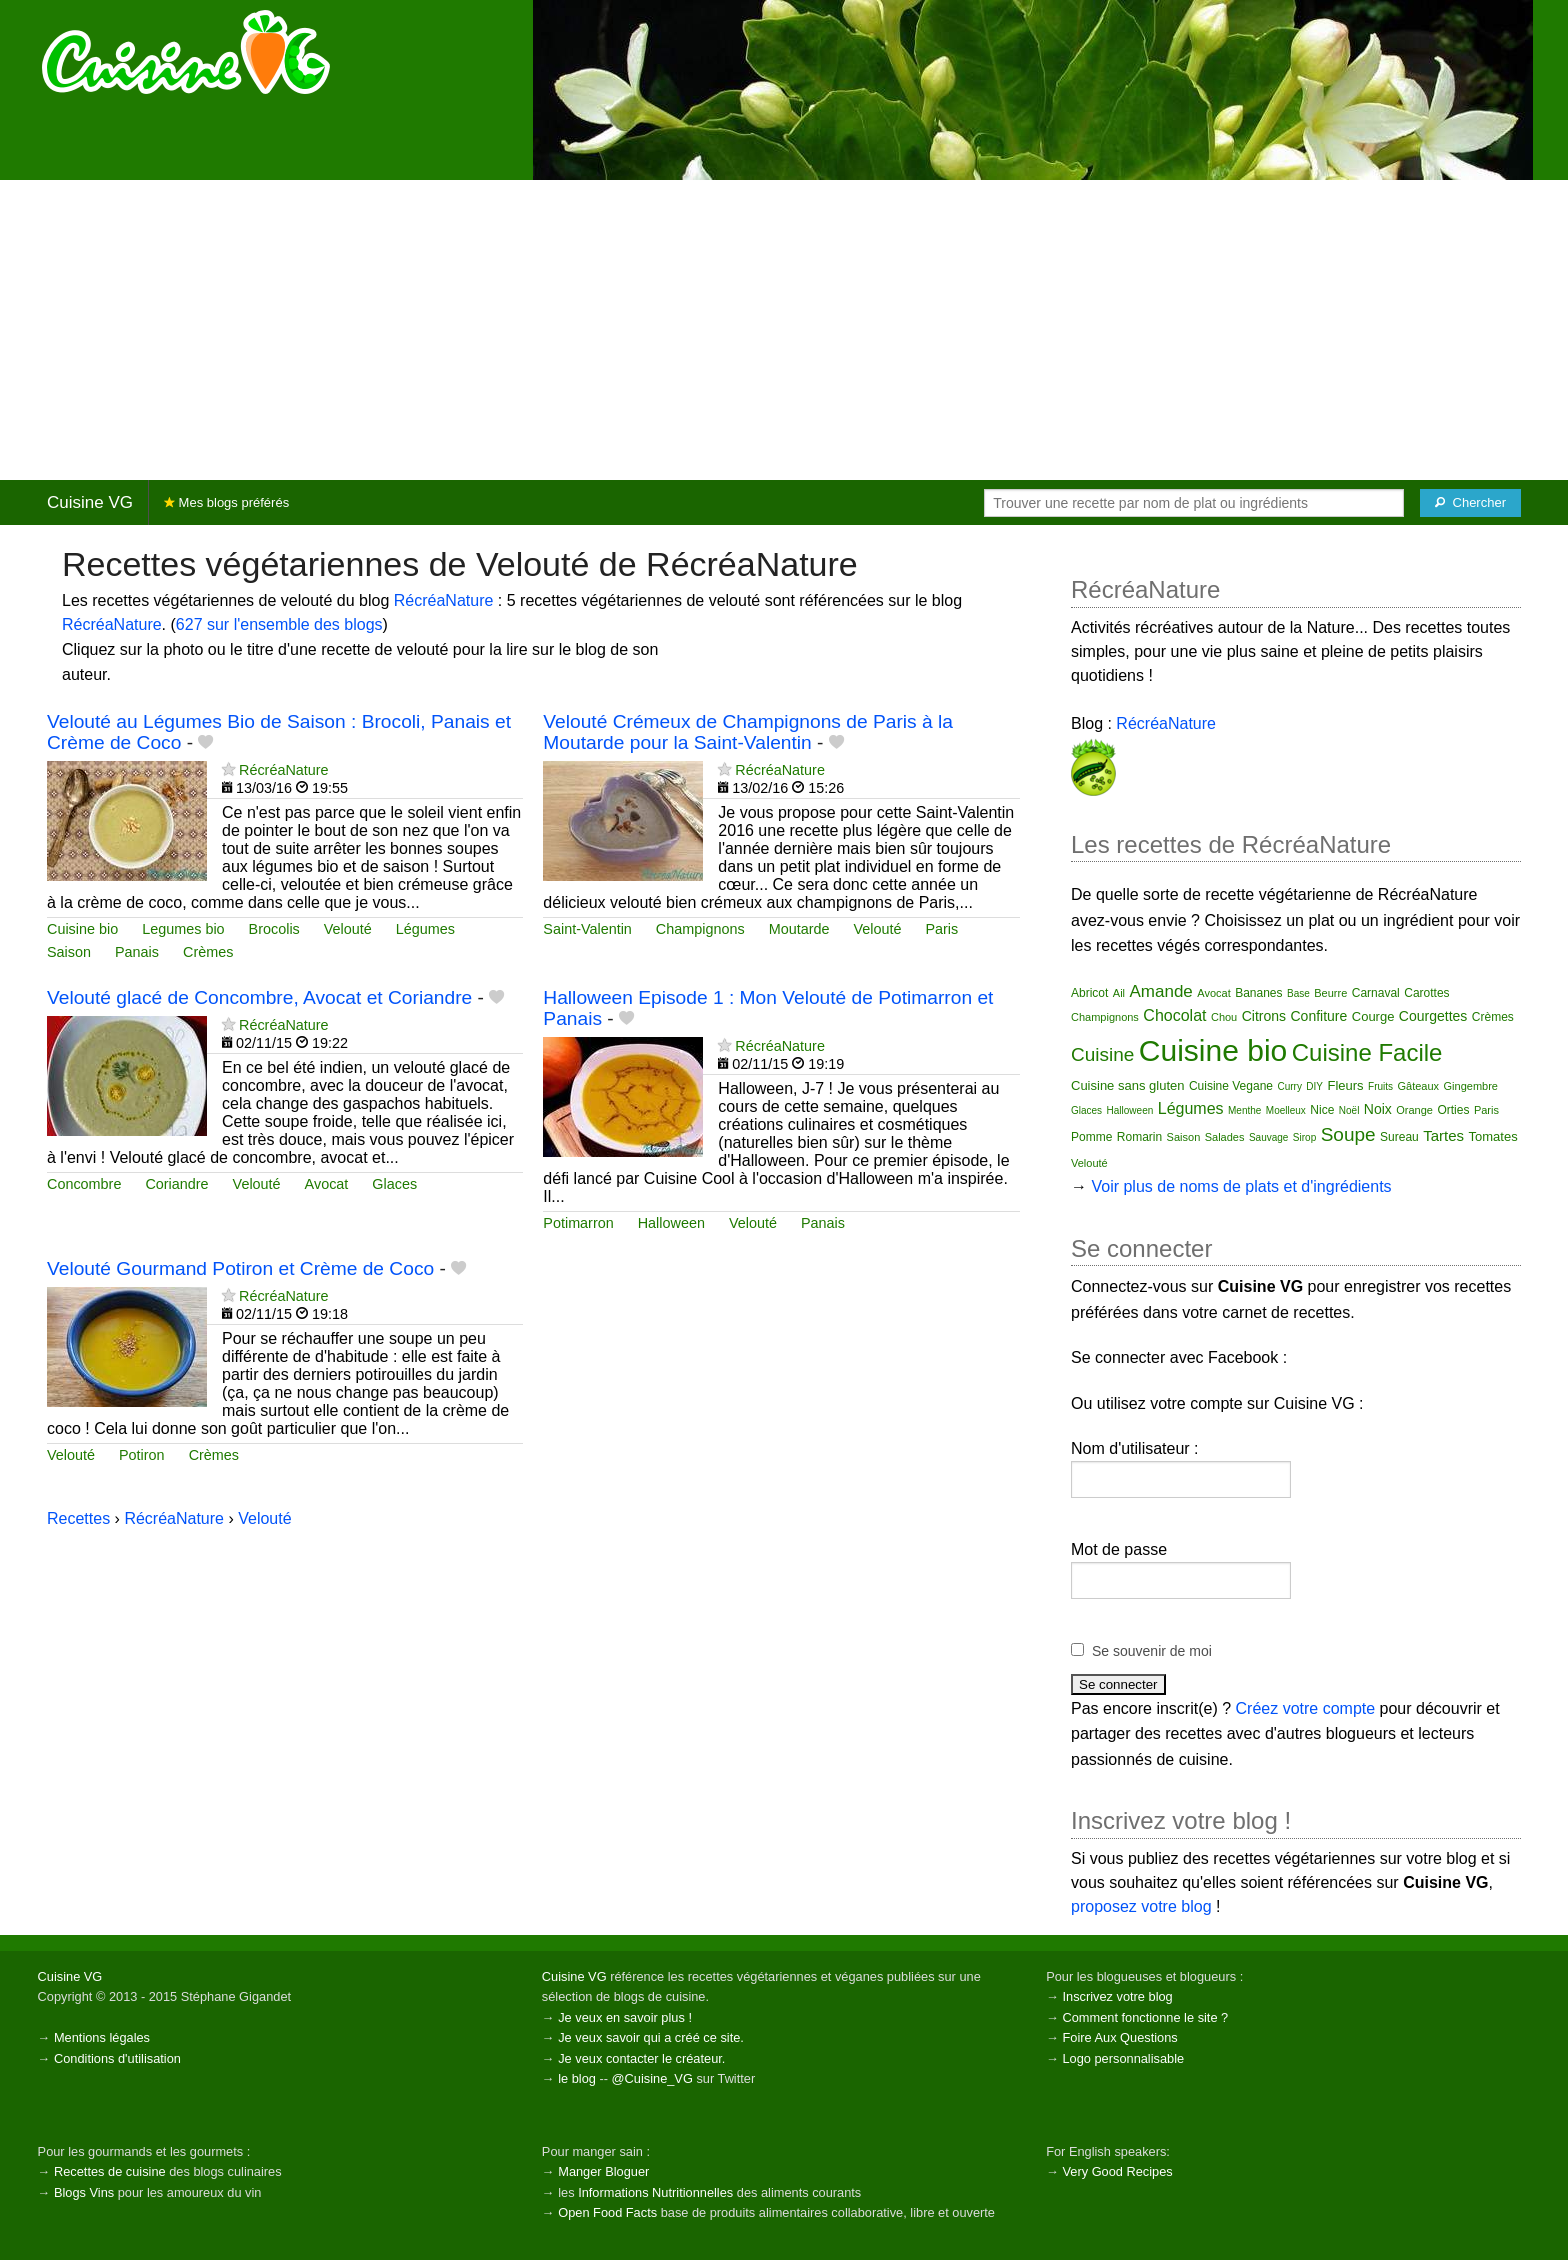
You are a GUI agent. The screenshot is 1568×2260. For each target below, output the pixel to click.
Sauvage (1268, 1137)
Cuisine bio (82, 929)
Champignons (700, 929)
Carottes (1426, 993)
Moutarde (799, 929)
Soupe (1348, 1134)
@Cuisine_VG (652, 2078)
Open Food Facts (607, 2212)
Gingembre (1471, 1086)
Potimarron (578, 1223)
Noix (1378, 1109)
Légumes (425, 929)
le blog (577, 2078)
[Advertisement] (784, 330)
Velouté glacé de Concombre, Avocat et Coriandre (259, 997)
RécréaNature (444, 600)
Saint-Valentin (587, 929)
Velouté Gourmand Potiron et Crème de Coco (240, 1268)
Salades (1225, 1137)
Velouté (348, 929)
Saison (69, 952)
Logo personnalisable (1123, 2058)
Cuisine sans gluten (1127, 1085)
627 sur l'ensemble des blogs (279, 624)
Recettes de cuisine (110, 2171)
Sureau (1399, 1137)
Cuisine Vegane (1231, 1086)
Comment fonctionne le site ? (1145, 2017)
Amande (1161, 991)
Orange (1414, 1110)
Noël (1349, 1110)
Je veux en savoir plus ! (625, 2017)
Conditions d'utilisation (117, 2058)
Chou (1224, 1017)
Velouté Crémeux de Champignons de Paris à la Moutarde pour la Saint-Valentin (748, 732)
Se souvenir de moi (1152, 1651)
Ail (1119, 993)
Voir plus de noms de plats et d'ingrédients (1241, 1186)
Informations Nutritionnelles (655, 2192)
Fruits (1380, 1086)
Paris (941, 929)
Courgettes (1433, 1016)
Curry (1289, 1086)
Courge (1373, 1016)
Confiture (1319, 1016)
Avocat (327, 1184)
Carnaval (1376, 993)
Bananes (1258, 993)
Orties (1453, 1110)
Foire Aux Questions (1119, 2037)
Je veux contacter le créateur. (641, 2058)
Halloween (671, 1223)
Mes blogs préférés (226, 502)
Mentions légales (102, 2037)
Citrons (1264, 1016)
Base (1298, 993)
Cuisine (1102, 1054)
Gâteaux (1419, 1086)
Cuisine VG (90, 502)
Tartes (1443, 1135)
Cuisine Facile (1367, 1052)
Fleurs (1345, 1085)
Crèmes (208, 952)
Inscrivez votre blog (1117, 1996)
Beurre (1330, 993)
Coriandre (176, 1184)
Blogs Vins (84, 2192)
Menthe (1244, 1110)
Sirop (1304, 1137)
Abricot (1089, 993)
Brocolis (274, 929)
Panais (137, 952)
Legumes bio (183, 929)
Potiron (142, 1455)
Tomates (1493, 1136)
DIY (1314, 1086)
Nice (1322, 1110)
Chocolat (1174, 1015)
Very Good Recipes (1117, 2171)
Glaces (394, 1184)
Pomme (1091, 1137)
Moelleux (1286, 1110)
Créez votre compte (1306, 1708)
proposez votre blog (1141, 1906)
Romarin (1139, 1137)
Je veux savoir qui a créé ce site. (651, 2037)
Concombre (84, 1184)
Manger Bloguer (603, 2171)
